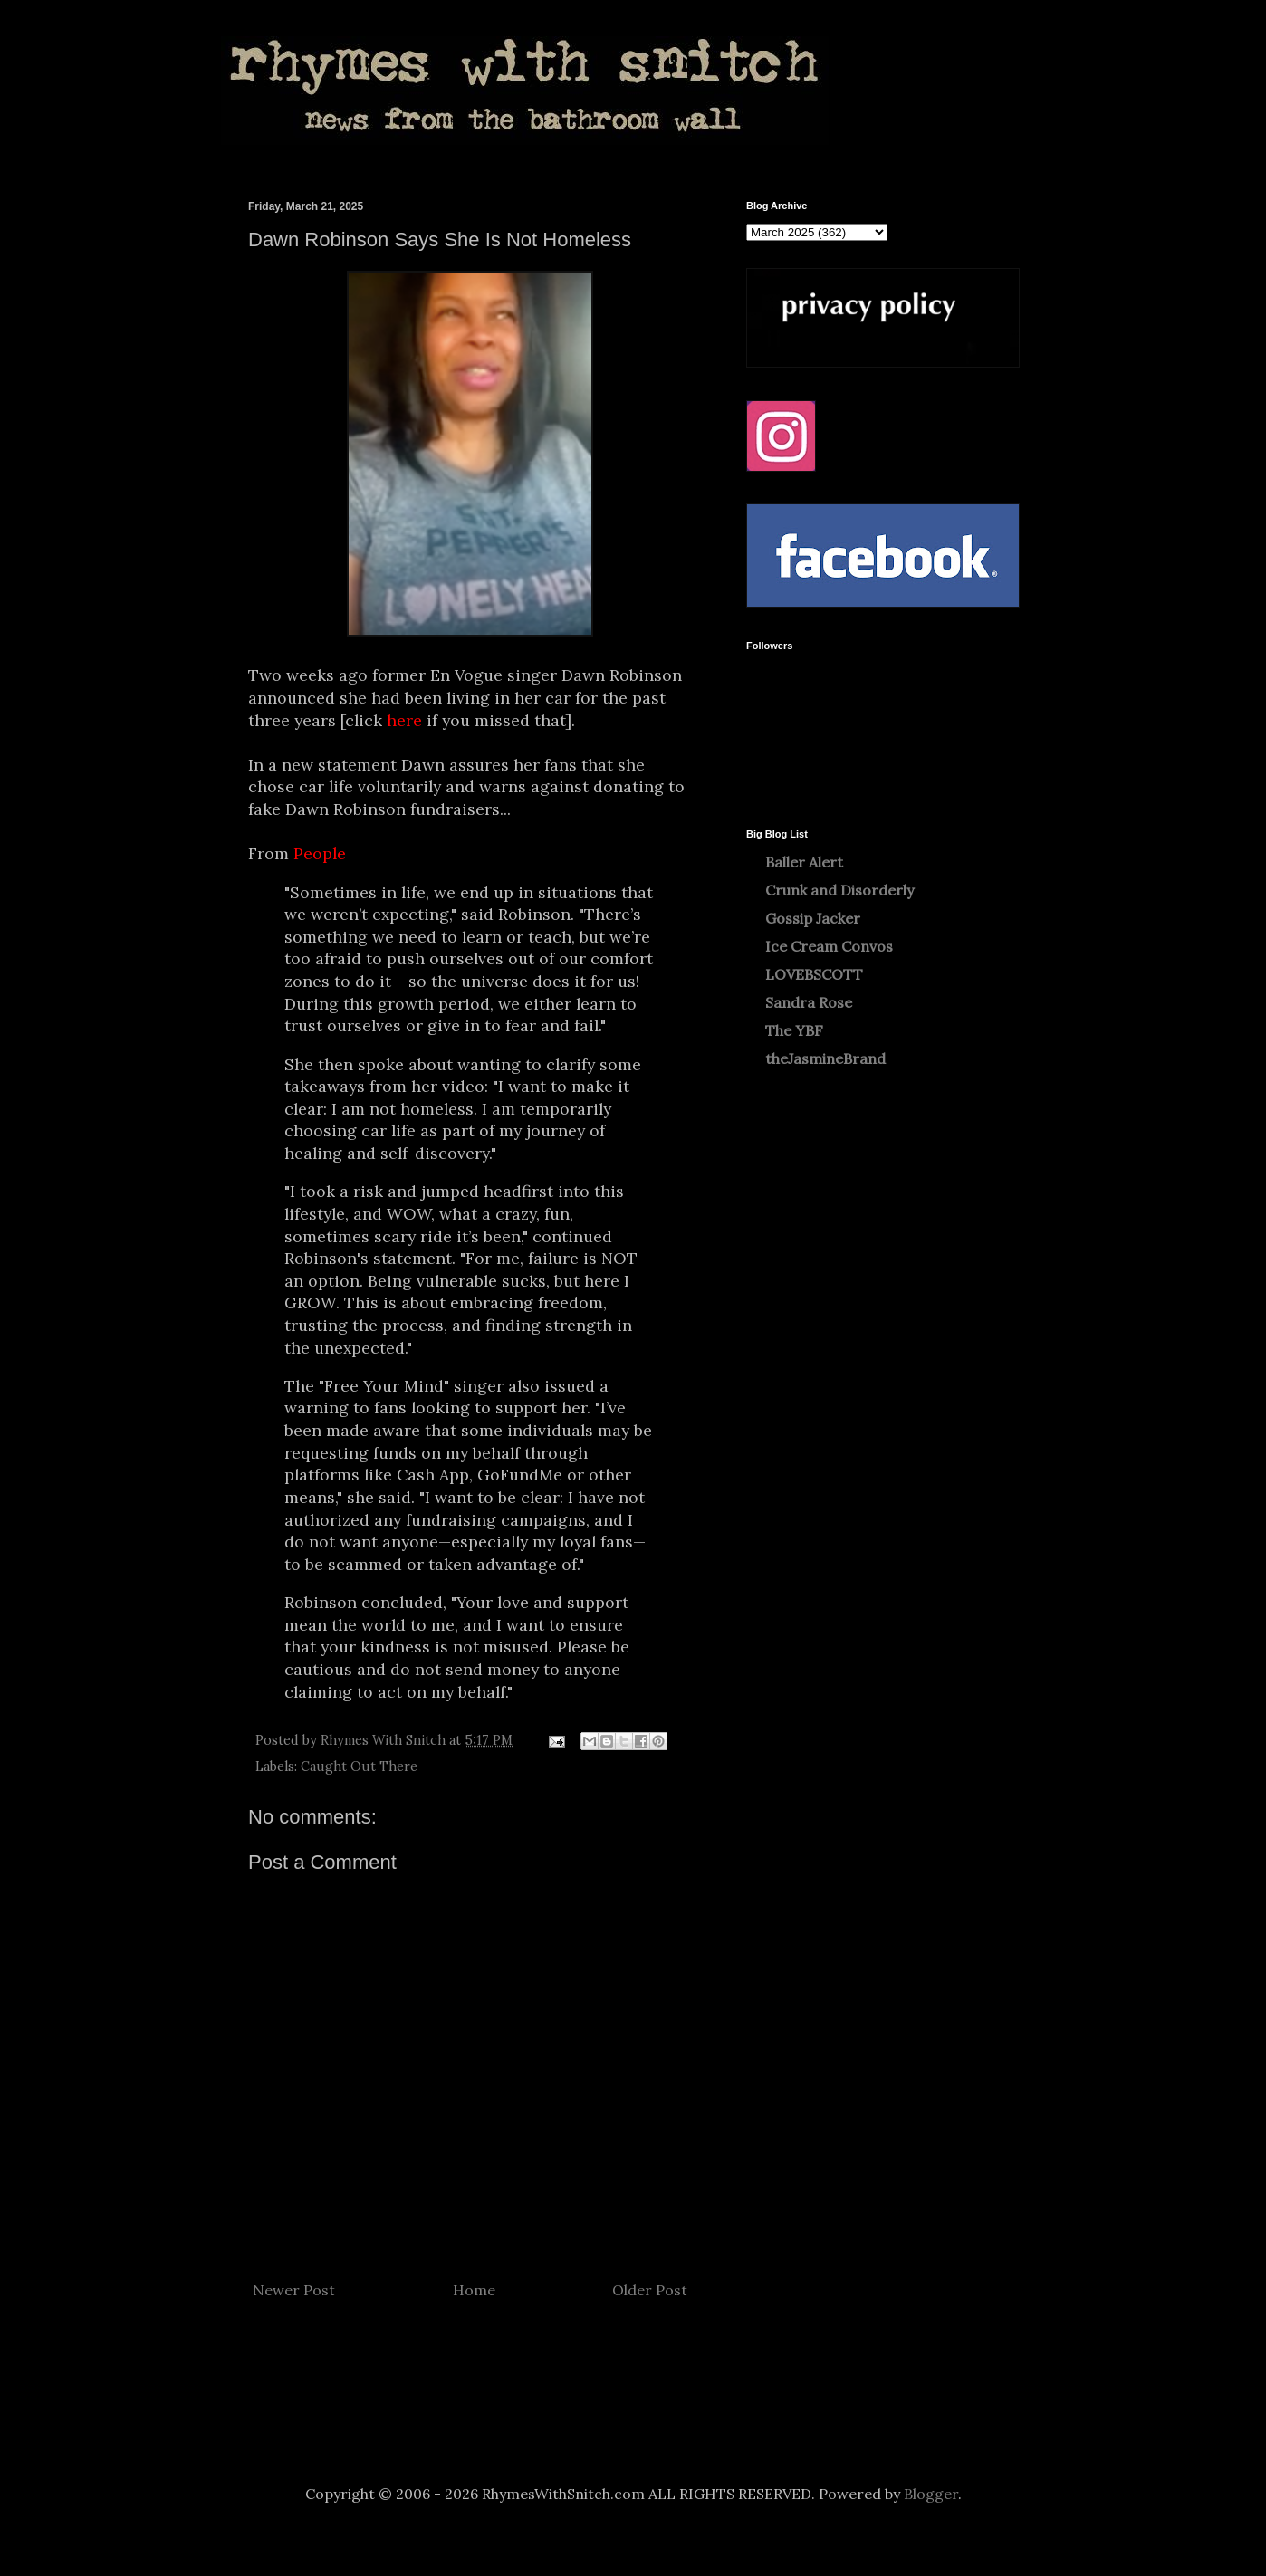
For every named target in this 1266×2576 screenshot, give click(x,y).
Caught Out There (359, 1766)
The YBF (794, 1030)
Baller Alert (804, 862)
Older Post (649, 2290)
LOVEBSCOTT (814, 974)
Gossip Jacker (812, 918)
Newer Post (294, 2290)
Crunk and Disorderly (839, 890)
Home (474, 2290)
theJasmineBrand (825, 1058)
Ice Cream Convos (829, 946)
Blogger (931, 2494)
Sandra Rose (808, 1002)
